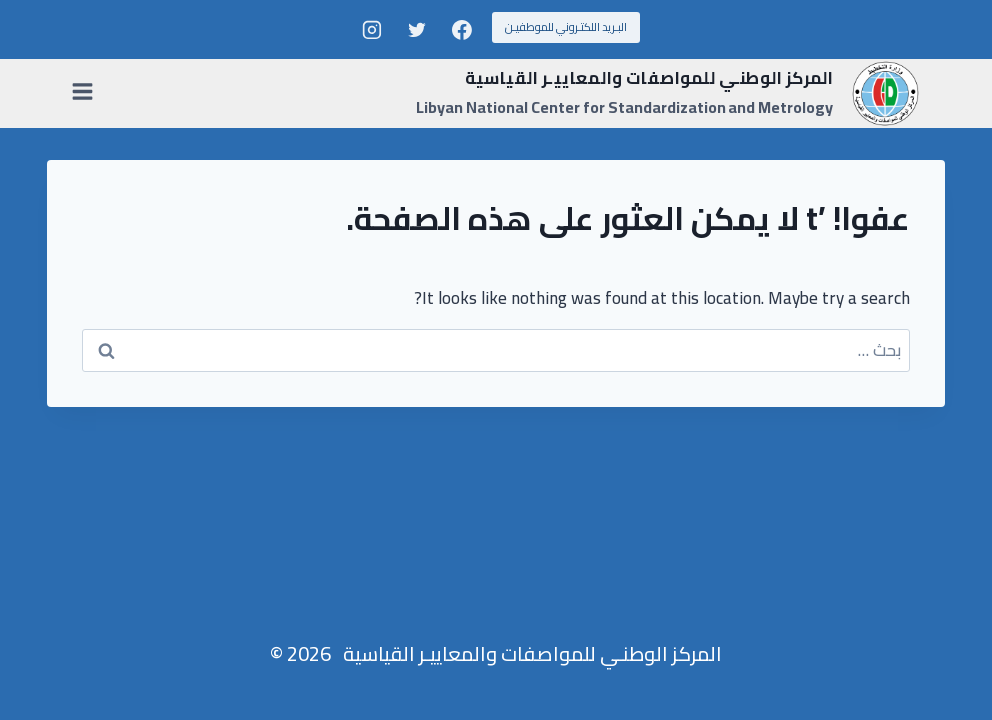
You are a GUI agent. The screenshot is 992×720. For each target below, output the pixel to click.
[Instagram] (372, 30)
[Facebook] (462, 30)
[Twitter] (417, 30)
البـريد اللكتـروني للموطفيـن (566, 27)
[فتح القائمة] (86, 93)
